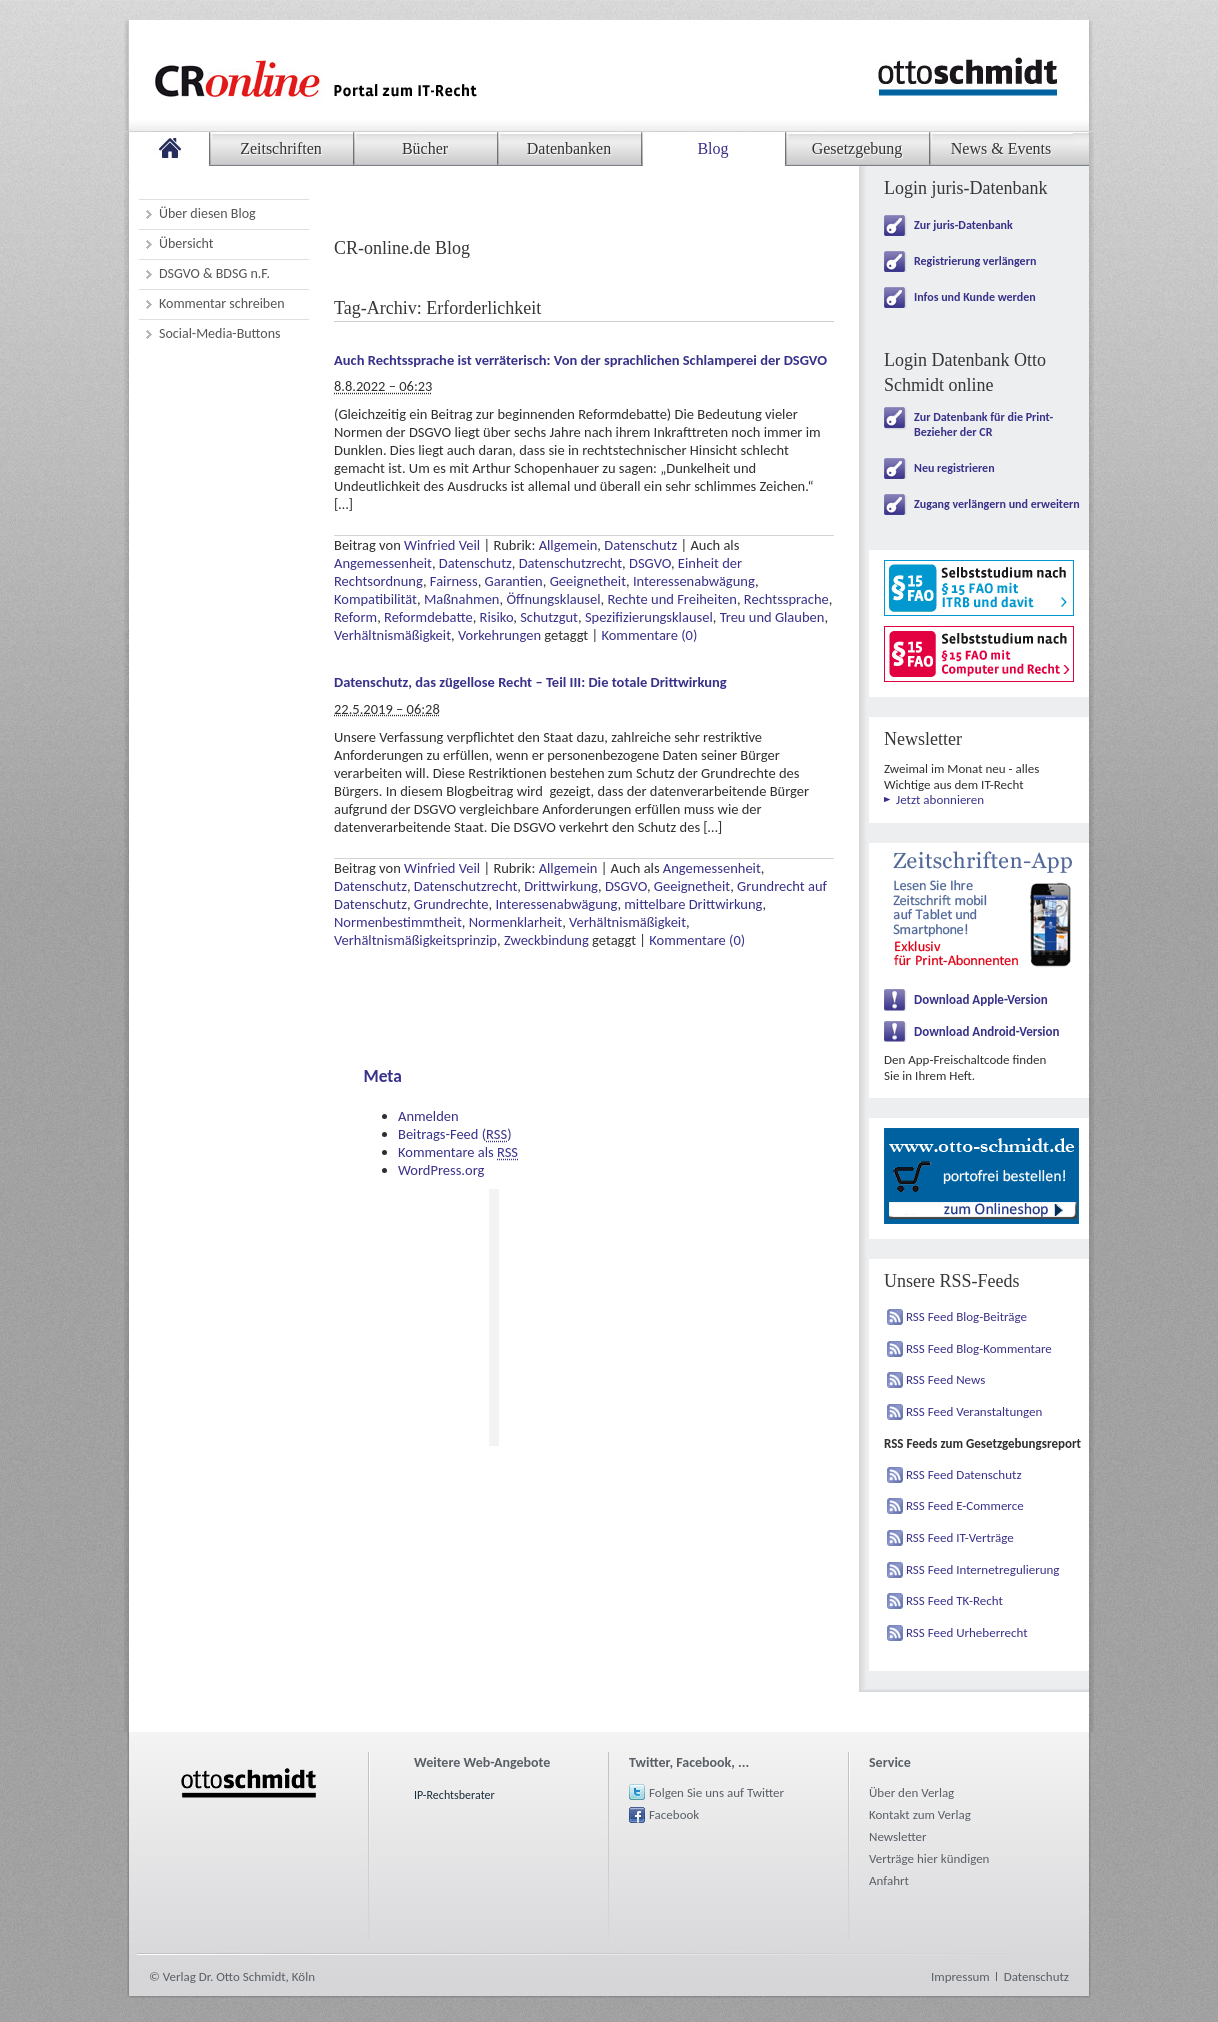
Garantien (514, 581)
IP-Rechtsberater (454, 1795)
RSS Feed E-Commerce (965, 1505)
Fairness (454, 581)
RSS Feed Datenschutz (964, 1474)
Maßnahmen (462, 599)
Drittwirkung (561, 886)
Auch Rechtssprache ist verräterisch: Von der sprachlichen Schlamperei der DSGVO (580, 360)
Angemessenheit (383, 563)
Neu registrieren (954, 468)
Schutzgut (549, 617)
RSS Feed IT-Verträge (960, 1537)
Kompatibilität (375, 599)
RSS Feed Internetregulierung (983, 1569)
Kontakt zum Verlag (920, 1814)
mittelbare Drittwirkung (693, 904)
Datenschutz (640, 545)
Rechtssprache (786, 599)
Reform (355, 617)
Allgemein (568, 545)
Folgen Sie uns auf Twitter (716, 1792)
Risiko (497, 617)
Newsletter (898, 1836)
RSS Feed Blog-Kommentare (979, 1348)
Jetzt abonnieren (940, 799)
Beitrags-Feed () (455, 1134)
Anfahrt (889, 1880)
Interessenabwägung (694, 581)
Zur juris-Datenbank (963, 225)
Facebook (674, 1814)
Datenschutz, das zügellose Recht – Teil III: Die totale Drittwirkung (530, 682)
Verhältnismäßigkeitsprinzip (415, 940)
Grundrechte (451, 904)
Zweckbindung (546, 940)
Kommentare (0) (649, 635)
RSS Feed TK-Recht (954, 1600)
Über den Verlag (911, 1792)
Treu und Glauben (772, 617)
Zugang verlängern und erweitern (997, 504)
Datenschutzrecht (570, 563)
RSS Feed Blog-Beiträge (966, 1316)
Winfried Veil (442, 545)
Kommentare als (458, 1152)
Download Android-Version (987, 1031)
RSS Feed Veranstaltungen (974, 1411)
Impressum (960, 1976)
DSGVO (650, 563)
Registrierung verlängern (975, 261)
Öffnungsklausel (553, 599)
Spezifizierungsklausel (649, 617)
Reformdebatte (428, 617)
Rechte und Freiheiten (672, 599)
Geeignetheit (588, 581)
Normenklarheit (515, 922)
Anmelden (428, 1116)
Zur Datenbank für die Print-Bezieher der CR (983, 424)
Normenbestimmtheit (398, 922)
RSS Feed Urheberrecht (967, 1632)
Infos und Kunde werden (975, 297)
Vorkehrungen (499, 635)
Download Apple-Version (981, 999)
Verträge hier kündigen (929, 1858)
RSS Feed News (945, 1379)
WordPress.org (441, 1170)
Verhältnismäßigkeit (392, 635)
